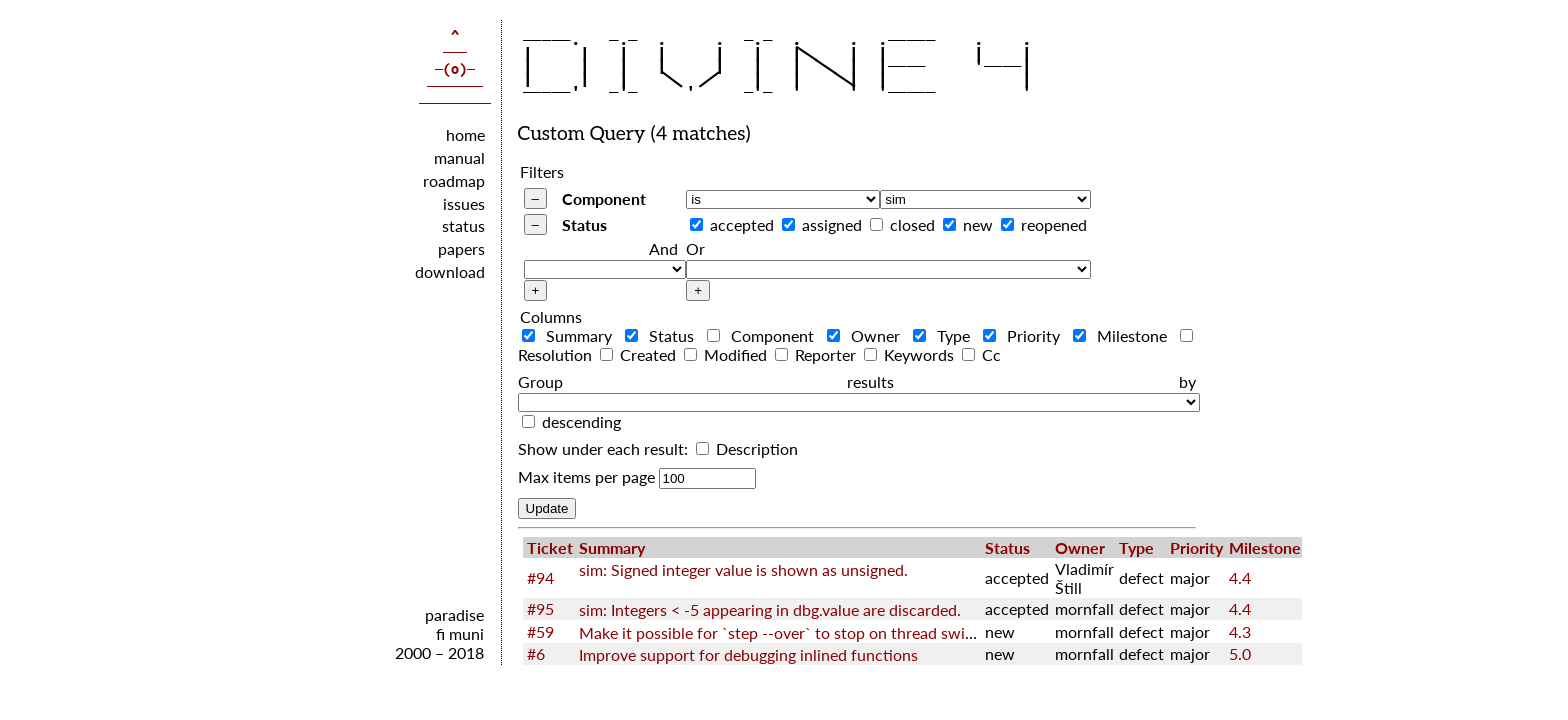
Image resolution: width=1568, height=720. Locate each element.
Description (747, 448)
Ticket (550, 547)
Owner (868, 335)
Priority (1026, 335)
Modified (727, 354)
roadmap (454, 180)
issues (464, 203)
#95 (540, 608)
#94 (540, 577)
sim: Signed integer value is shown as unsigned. (743, 569)
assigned (832, 224)
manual (459, 157)
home (465, 134)
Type (946, 335)
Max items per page (586, 476)
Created (640, 354)
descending (581, 421)
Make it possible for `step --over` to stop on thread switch (783, 632)
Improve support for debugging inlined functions (748, 654)
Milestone (1124, 335)
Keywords (911, 354)
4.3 (1240, 631)
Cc (981, 354)
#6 (536, 653)
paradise (454, 614)
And (663, 248)
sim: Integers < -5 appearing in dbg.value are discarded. (770, 609)
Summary (571, 335)
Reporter (817, 354)
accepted (742, 224)
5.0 (1240, 653)
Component (604, 198)
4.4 (1240, 577)
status (463, 225)
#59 (540, 631)
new (978, 224)
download (450, 271)
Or (695, 248)
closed (912, 224)
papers (461, 248)
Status (584, 224)
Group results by (857, 381)
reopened (1054, 224)
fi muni (460, 633)
